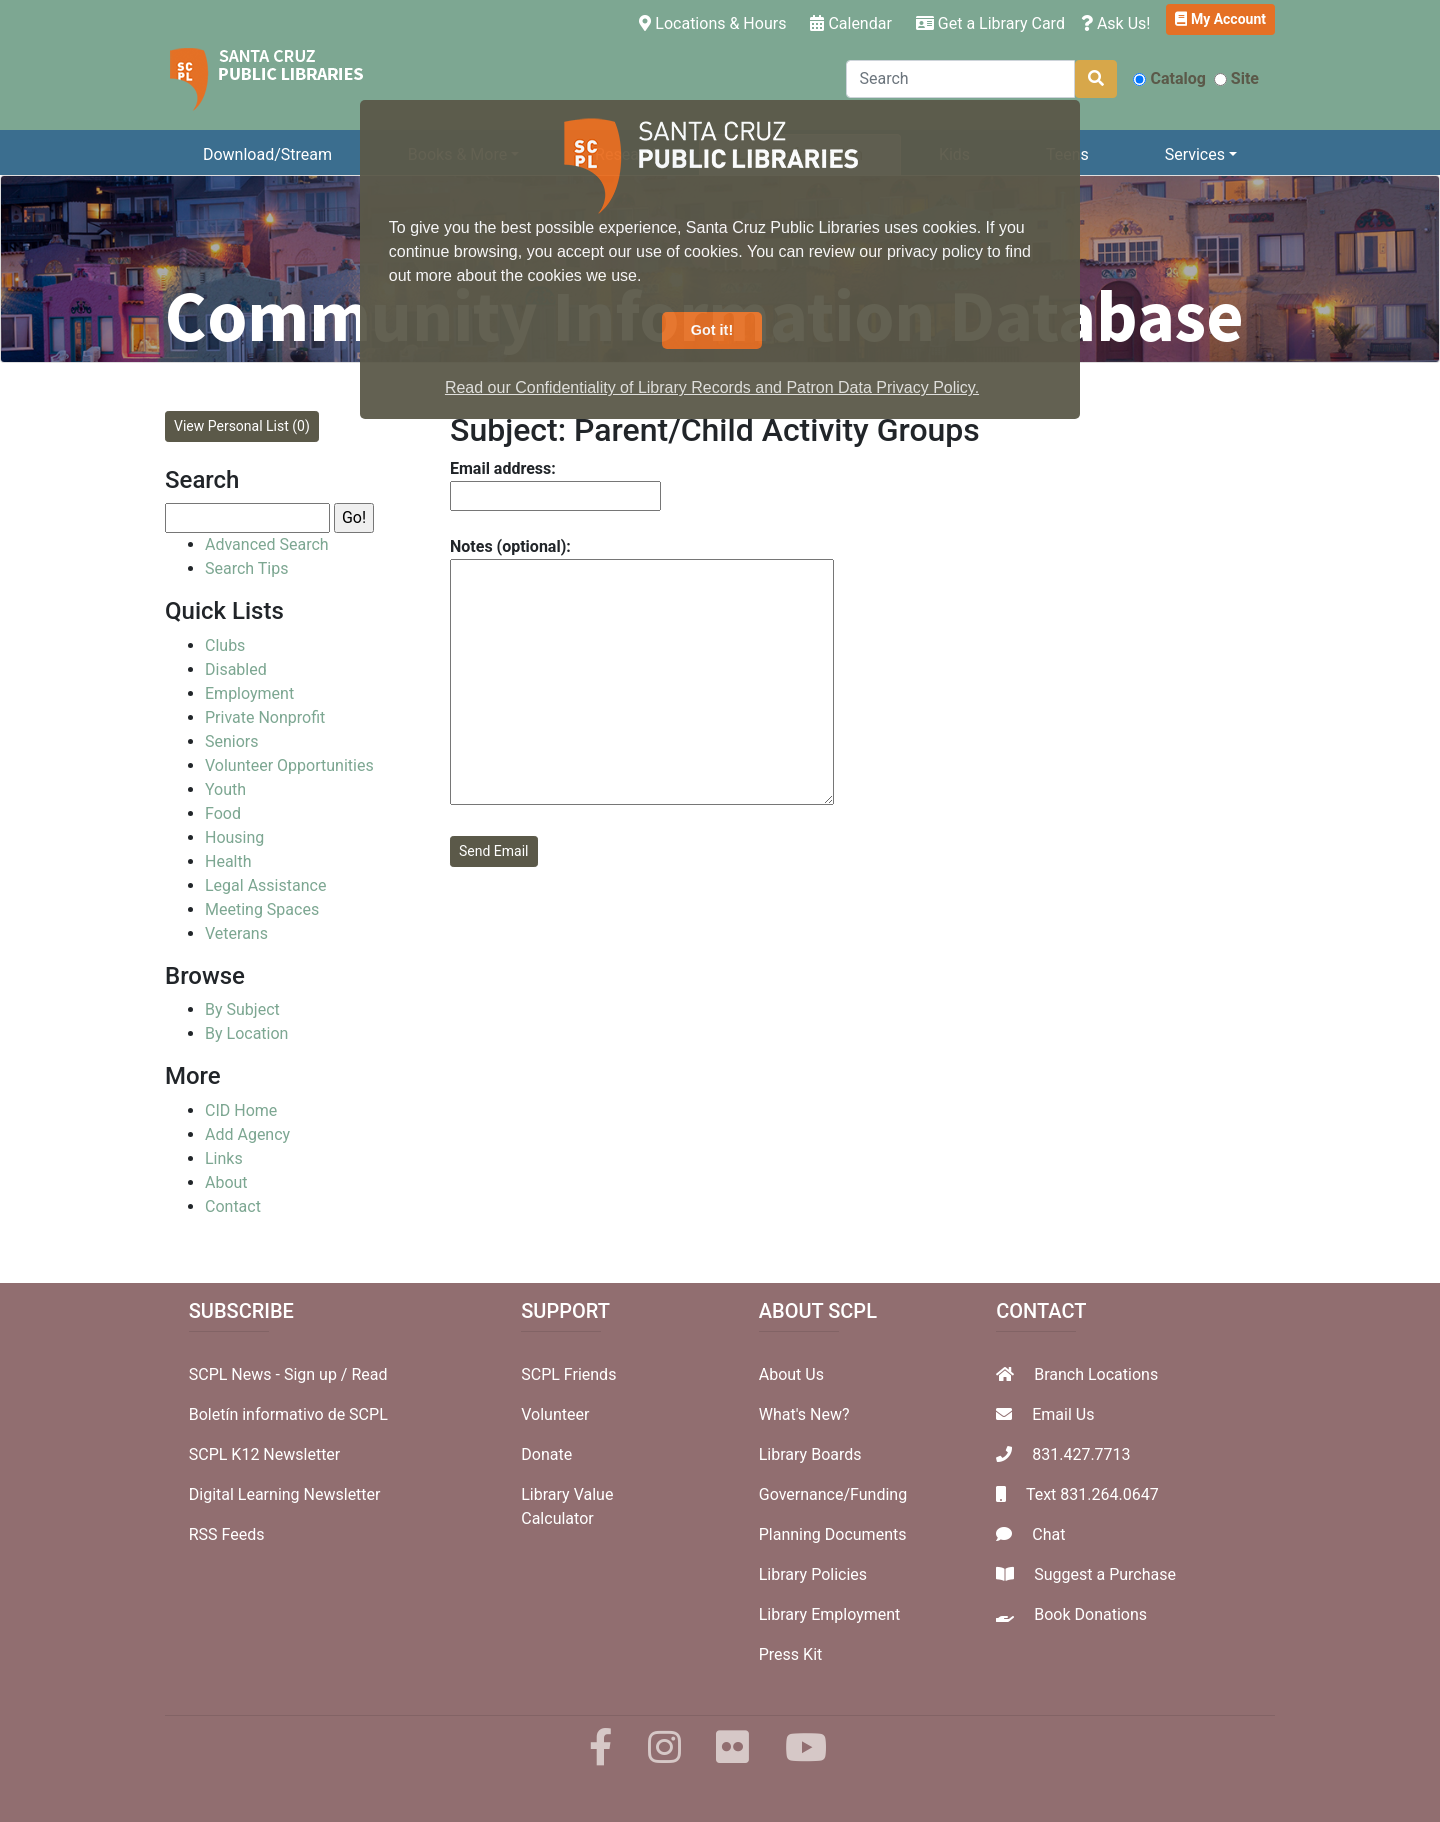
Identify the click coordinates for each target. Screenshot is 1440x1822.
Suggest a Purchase (1105, 1574)
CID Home (241, 1110)
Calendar (850, 23)
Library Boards (810, 1454)
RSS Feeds (227, 1534)
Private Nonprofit (265, 717)
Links (224, 1158)
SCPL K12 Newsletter (265, 1454)
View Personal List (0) (242, 426)
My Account (1220, 19)
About (226, 1182)
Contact (233, 1206)
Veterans (236, 933)
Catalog (1169, 78)
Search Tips (246, 568)
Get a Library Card (990, 23)
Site (1236, 78)
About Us (791, 1374)
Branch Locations (1096, 1374)
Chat (1048, 1534)
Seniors (232, 741)
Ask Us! (1116, 23)
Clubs (225, 645)
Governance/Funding (833, 1494)
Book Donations (1090, 1614)
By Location (246, 1033)
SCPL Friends (568, 1374)
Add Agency (247, 1134)
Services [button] (1195, 154)
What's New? (804, 1414)
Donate (546, 1454)
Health (228, 861)
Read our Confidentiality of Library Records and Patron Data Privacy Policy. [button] (712, 387)
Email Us (1063, 1414)
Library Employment (830, 1614)
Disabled (236, 669)
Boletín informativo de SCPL (288, 1414)
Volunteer (555, 1414)
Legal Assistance (265, 885)
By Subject (242, 1009)
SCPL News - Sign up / (270, 1374)
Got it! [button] (712, 330)
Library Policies (813, 1574)
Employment (249, 693)
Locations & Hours (716, 22)
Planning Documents (833, 1534)
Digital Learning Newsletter (285, 1494)
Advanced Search (267, 544)
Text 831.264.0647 (1092, 1494)
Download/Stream (267, 154)
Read (369, 1374)
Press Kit (791, 1654)
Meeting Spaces (262, 909)
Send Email (494, 851)
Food (223, 813)
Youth (225, 789)
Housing (234, 837)
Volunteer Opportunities (289, 765)
